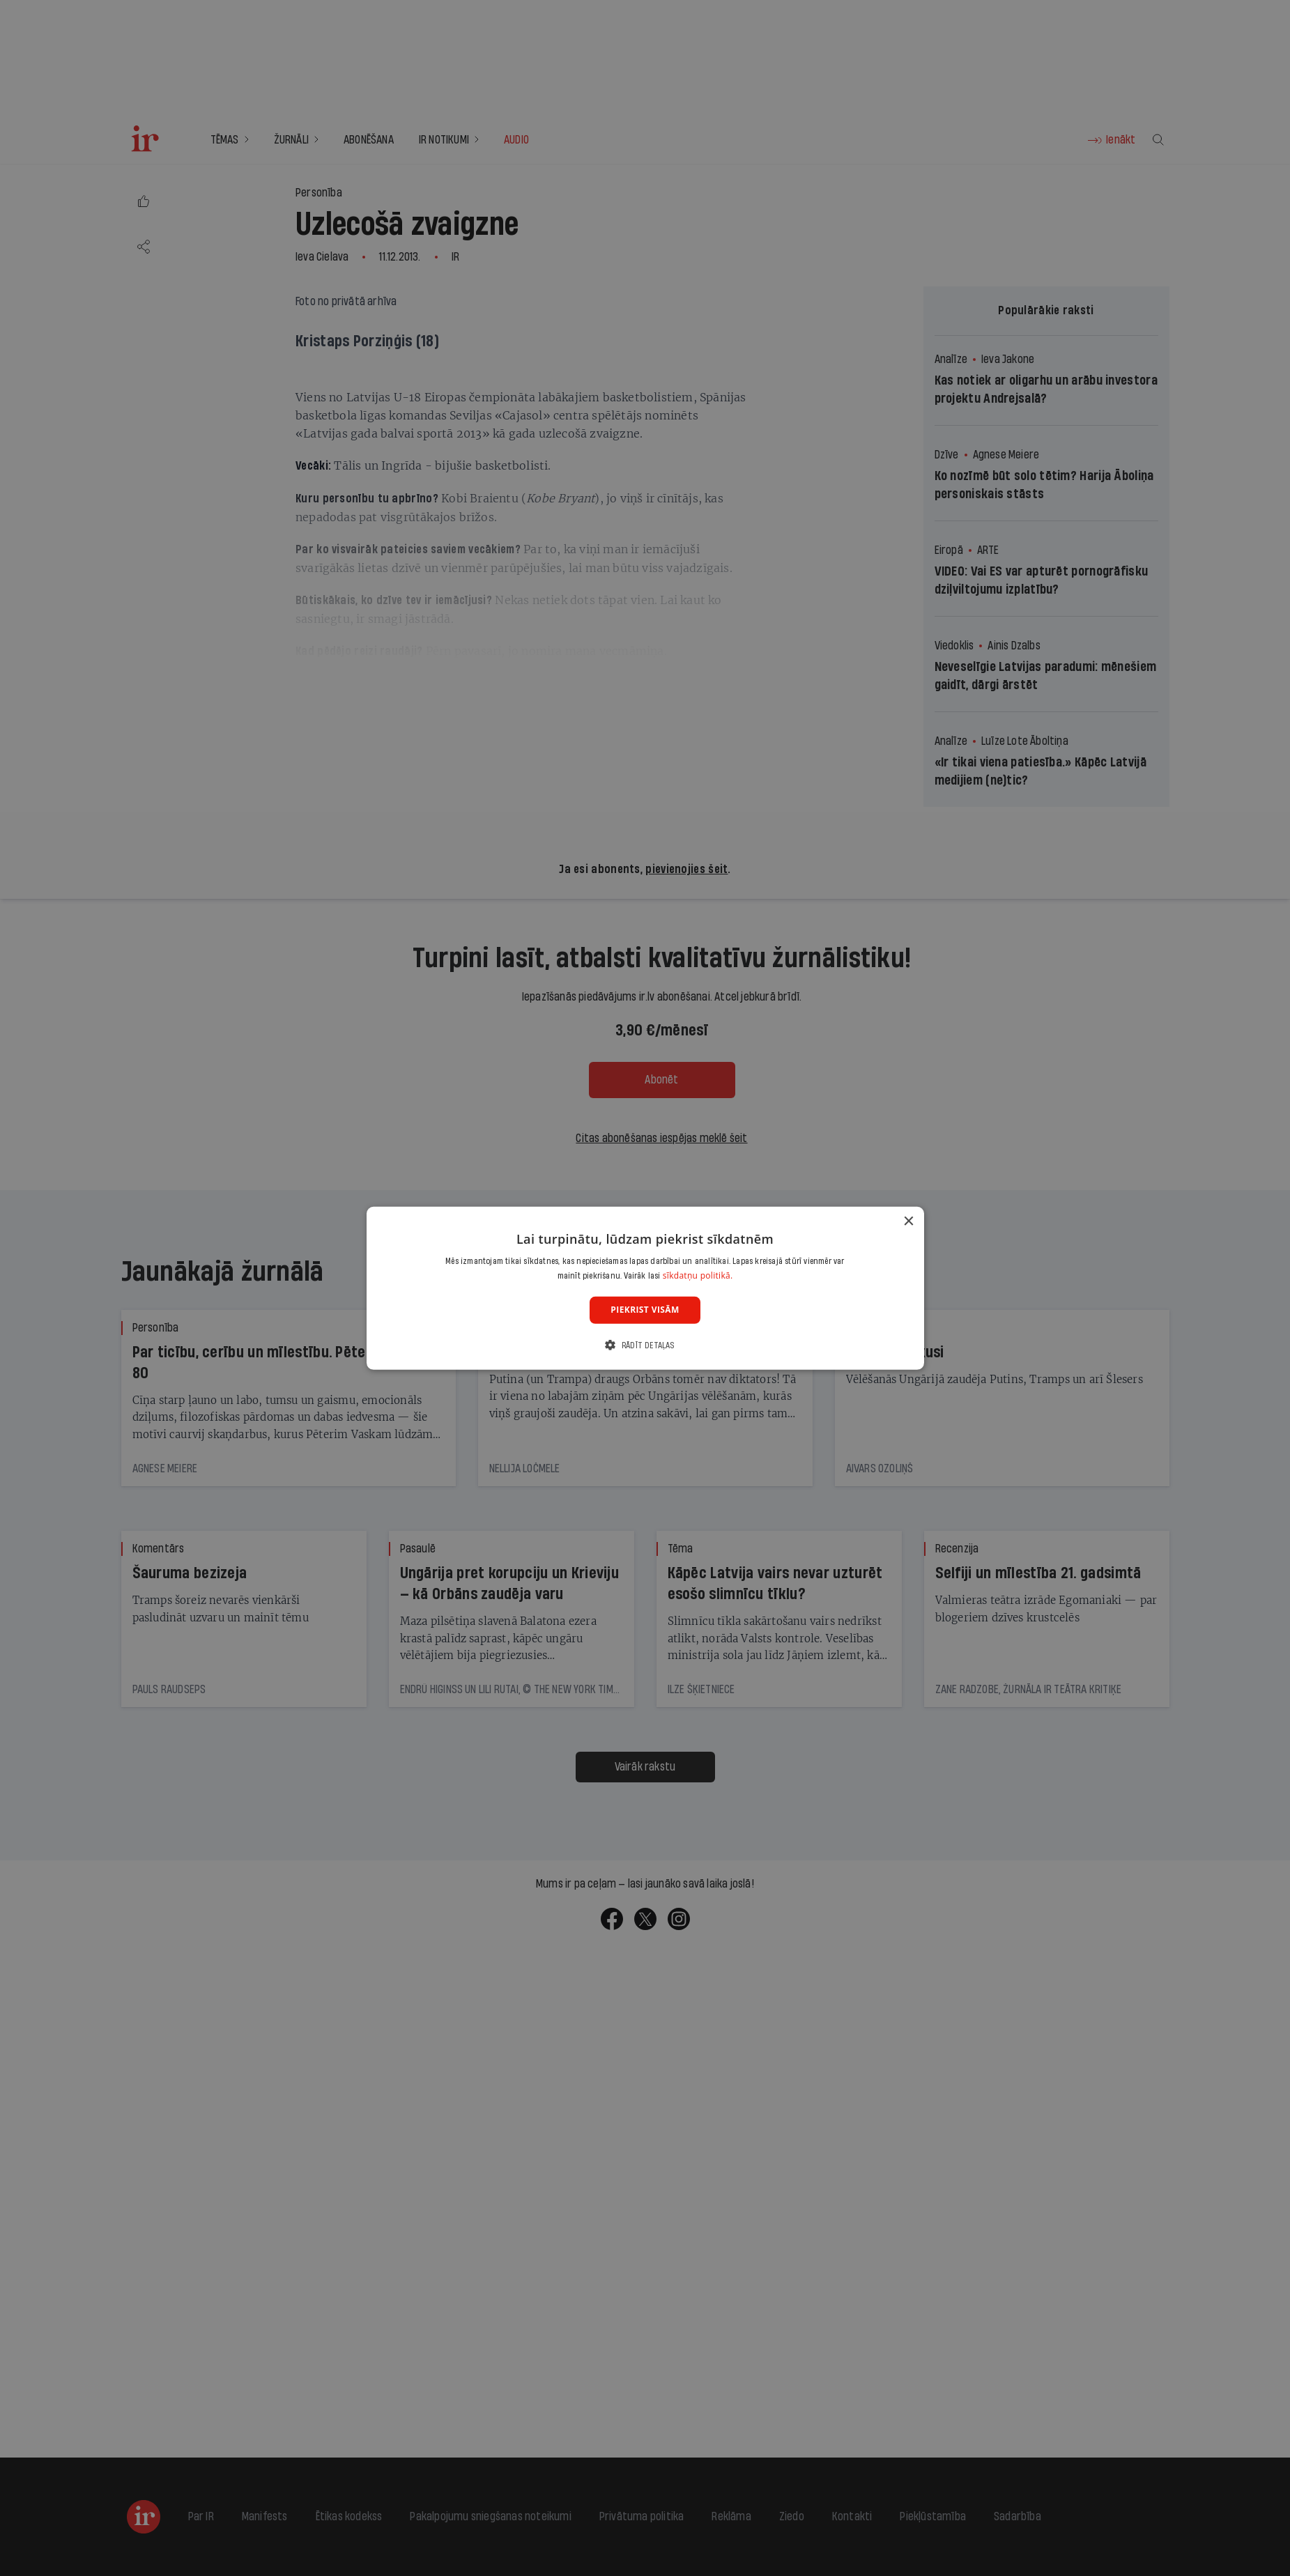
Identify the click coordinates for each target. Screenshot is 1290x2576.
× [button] (908, 1221)
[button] (644, 1345)
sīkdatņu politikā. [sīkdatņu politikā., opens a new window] (698, 1275)
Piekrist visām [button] (645, 1310)
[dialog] (645, 1287)
